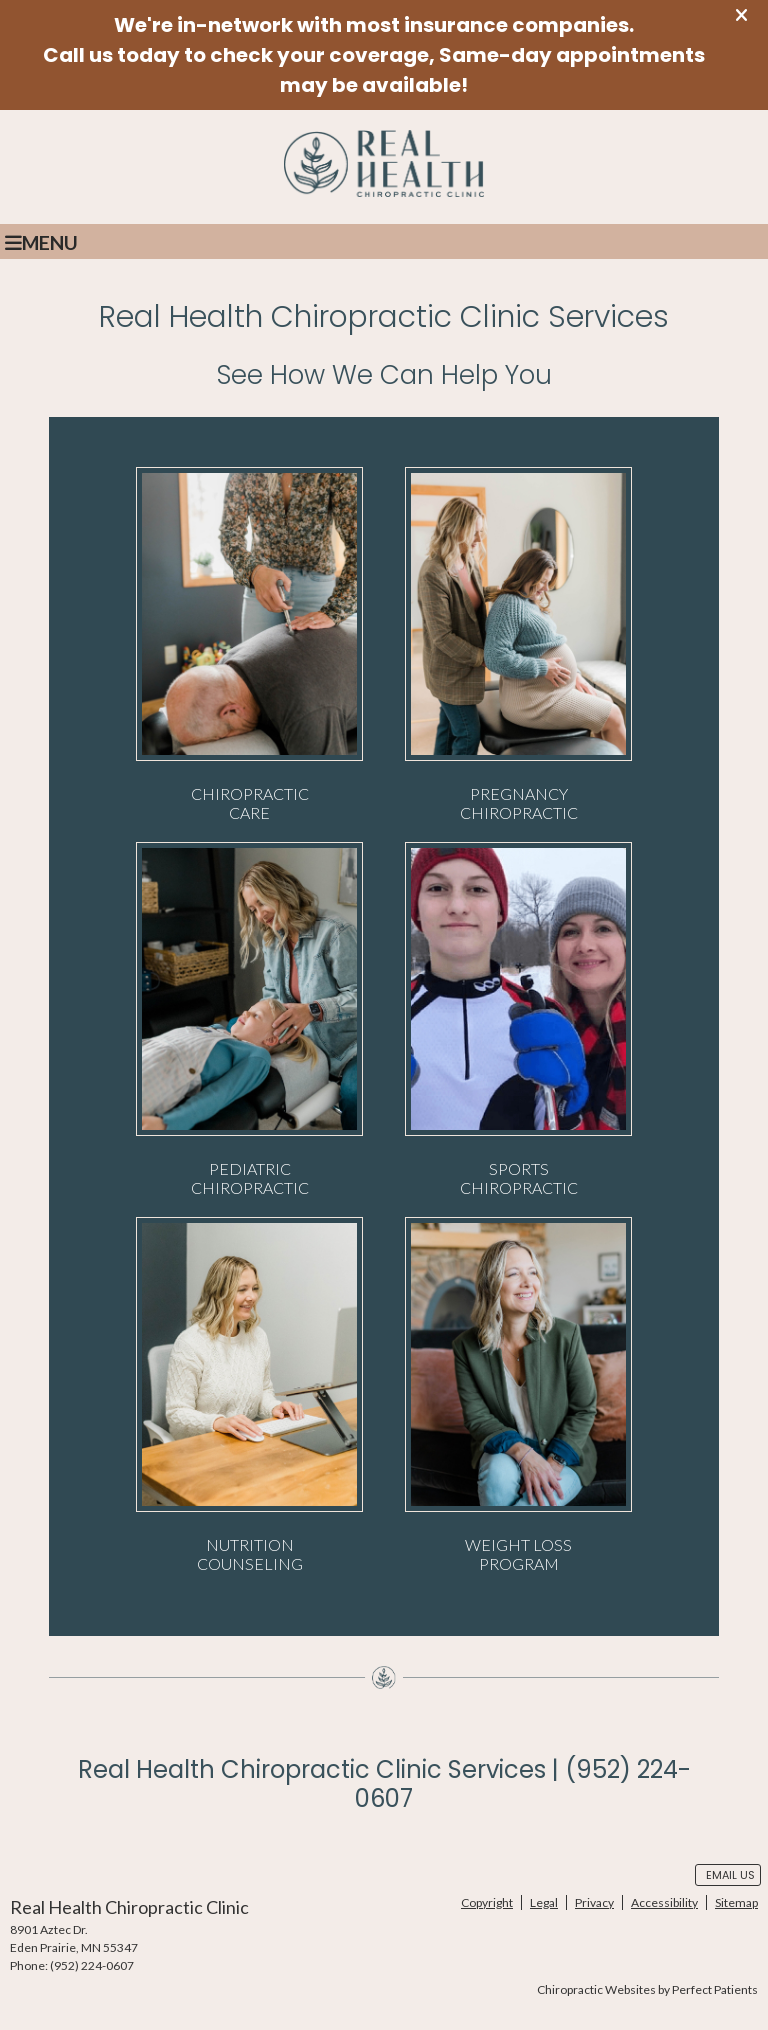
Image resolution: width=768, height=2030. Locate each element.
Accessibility (664, 1902)
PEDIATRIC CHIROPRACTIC (249, 1019)
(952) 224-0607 (92, 1965)
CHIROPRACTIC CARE (249, 644)
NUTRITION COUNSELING (249, 1394)
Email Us (730, 1875)
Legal (544, 1902)
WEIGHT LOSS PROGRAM (518, 1394)
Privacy (594, 1902)
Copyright (487, 1902)
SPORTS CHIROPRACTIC (518, 1019)
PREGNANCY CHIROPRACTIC (518, 644)
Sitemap (736, 1902)
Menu (41, 242)
